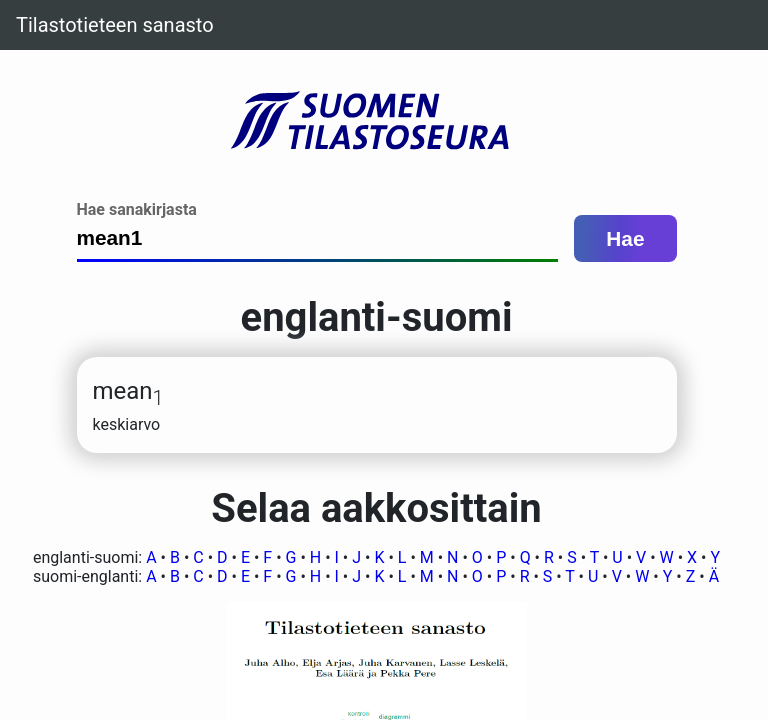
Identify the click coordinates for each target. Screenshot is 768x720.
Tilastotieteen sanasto (115, 25)
